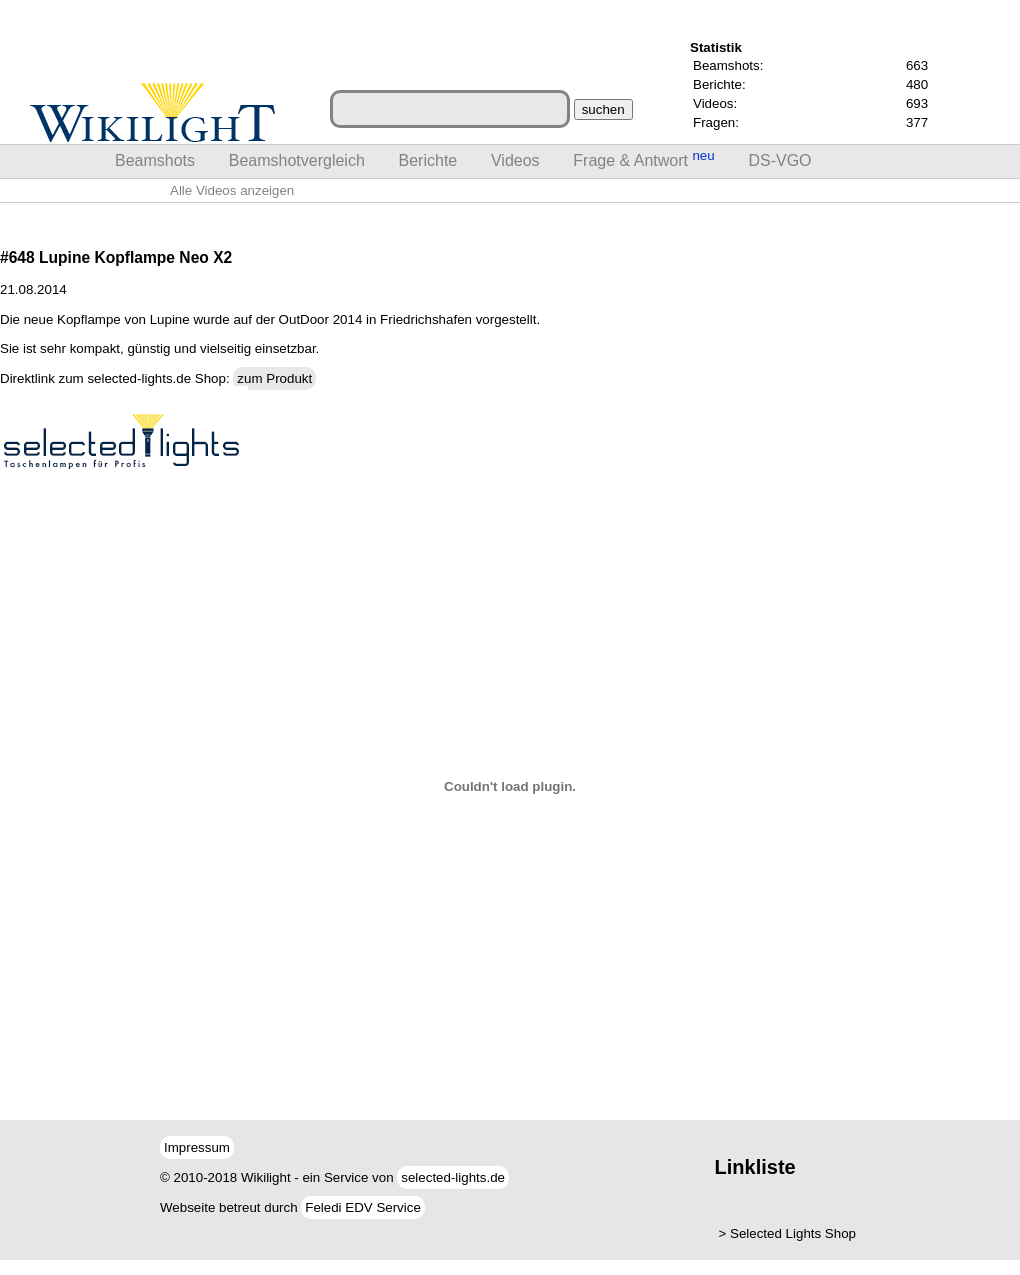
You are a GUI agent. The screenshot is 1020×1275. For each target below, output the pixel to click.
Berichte (428, 160)
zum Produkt (274, 378)
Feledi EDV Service (363, 1207)
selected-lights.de (453, 1177)
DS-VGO (779, 160)
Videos (515, 160)
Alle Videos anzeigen (232, 190)
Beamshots (155, 160)
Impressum (197, 1147)
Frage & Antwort (643, 158)
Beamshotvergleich (297, 160)
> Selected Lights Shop (787, 1233)
